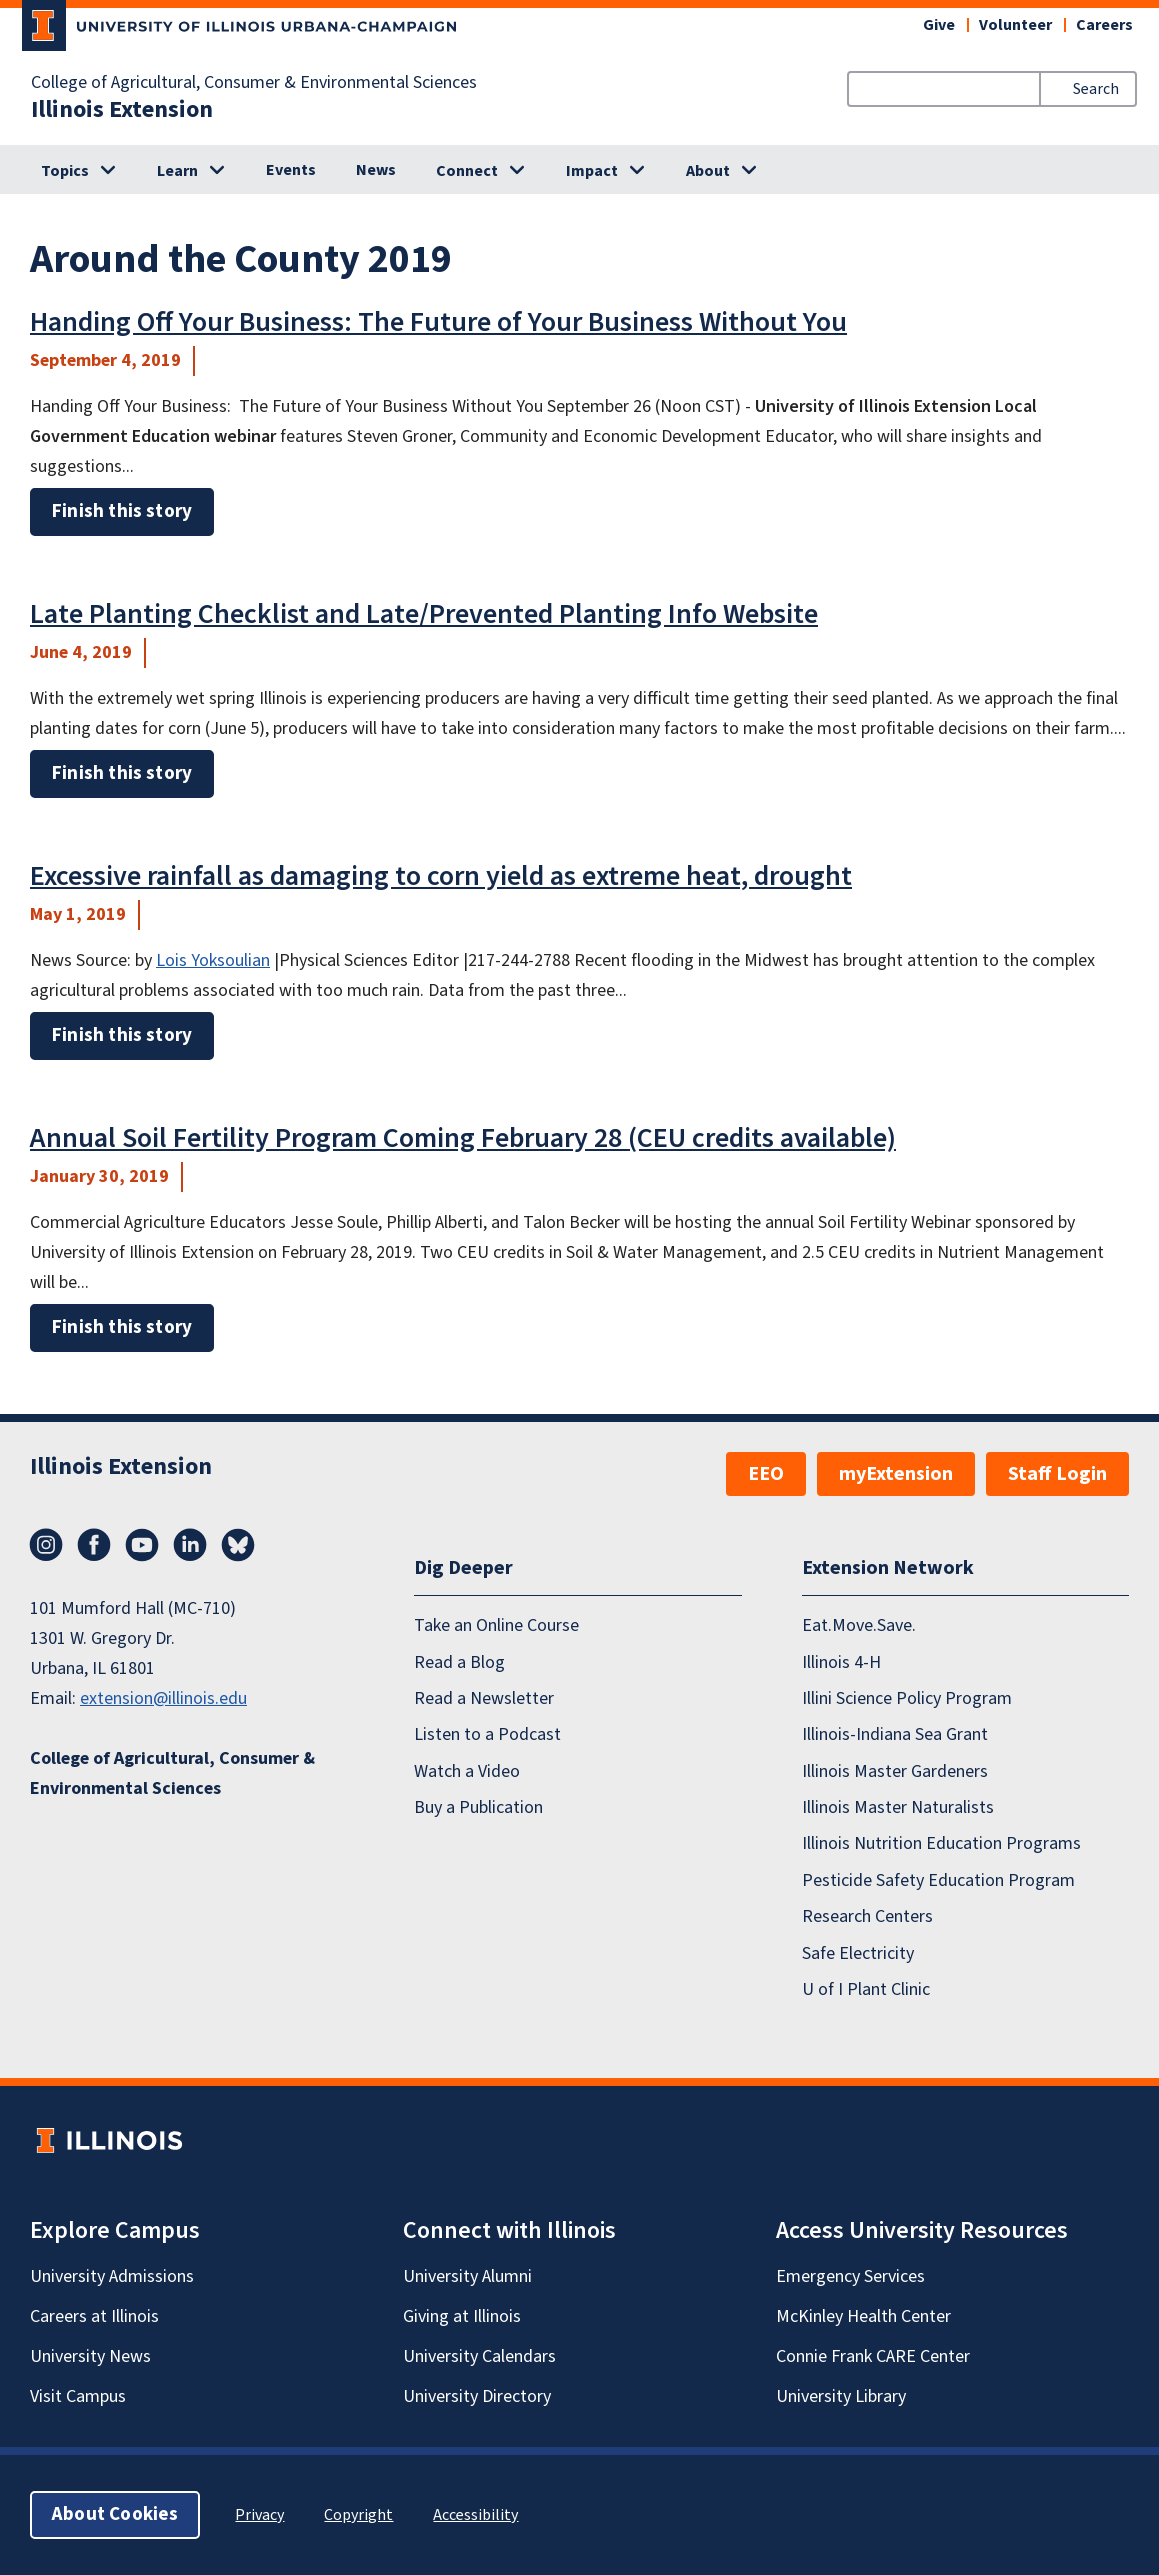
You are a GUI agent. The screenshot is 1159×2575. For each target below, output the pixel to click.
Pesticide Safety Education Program (938, 1880)
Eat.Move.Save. (859, 1625)
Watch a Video (467, 1771)
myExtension (896, 1474)
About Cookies (115, 2514)
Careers (1104, 25)
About (708, 171)
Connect (467, 171)
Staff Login (1057, 1474)
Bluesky (238, 1545)
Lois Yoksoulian (213, 960)
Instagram (46, 1545)
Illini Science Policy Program (907, 1698)
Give (939, 25)
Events (291, 170)
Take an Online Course (496, 1625)
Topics (65, 171)
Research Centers (867, 1916)
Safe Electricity (858, 1953)
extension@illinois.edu (163, 1698)
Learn (177, 171)
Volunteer (1015, 25)
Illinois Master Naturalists (898, 1807)
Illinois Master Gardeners (895, 1771)
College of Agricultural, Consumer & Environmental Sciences (254, 83)
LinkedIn (190, 1545)
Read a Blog (459, 1662)
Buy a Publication (478, 1807)
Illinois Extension (122, 110)
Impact (592, 171)
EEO (766, 1474)
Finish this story (122, 511)
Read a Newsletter (484, 1698)
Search (1096, 89)
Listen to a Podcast (487, 1734)
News (376, 170)
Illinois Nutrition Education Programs (941, 1843)
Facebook (94, 1545)
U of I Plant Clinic (866, 1989)
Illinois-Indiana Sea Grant (895, 1734)
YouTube (142, 1545)
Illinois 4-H (841, 1662)
